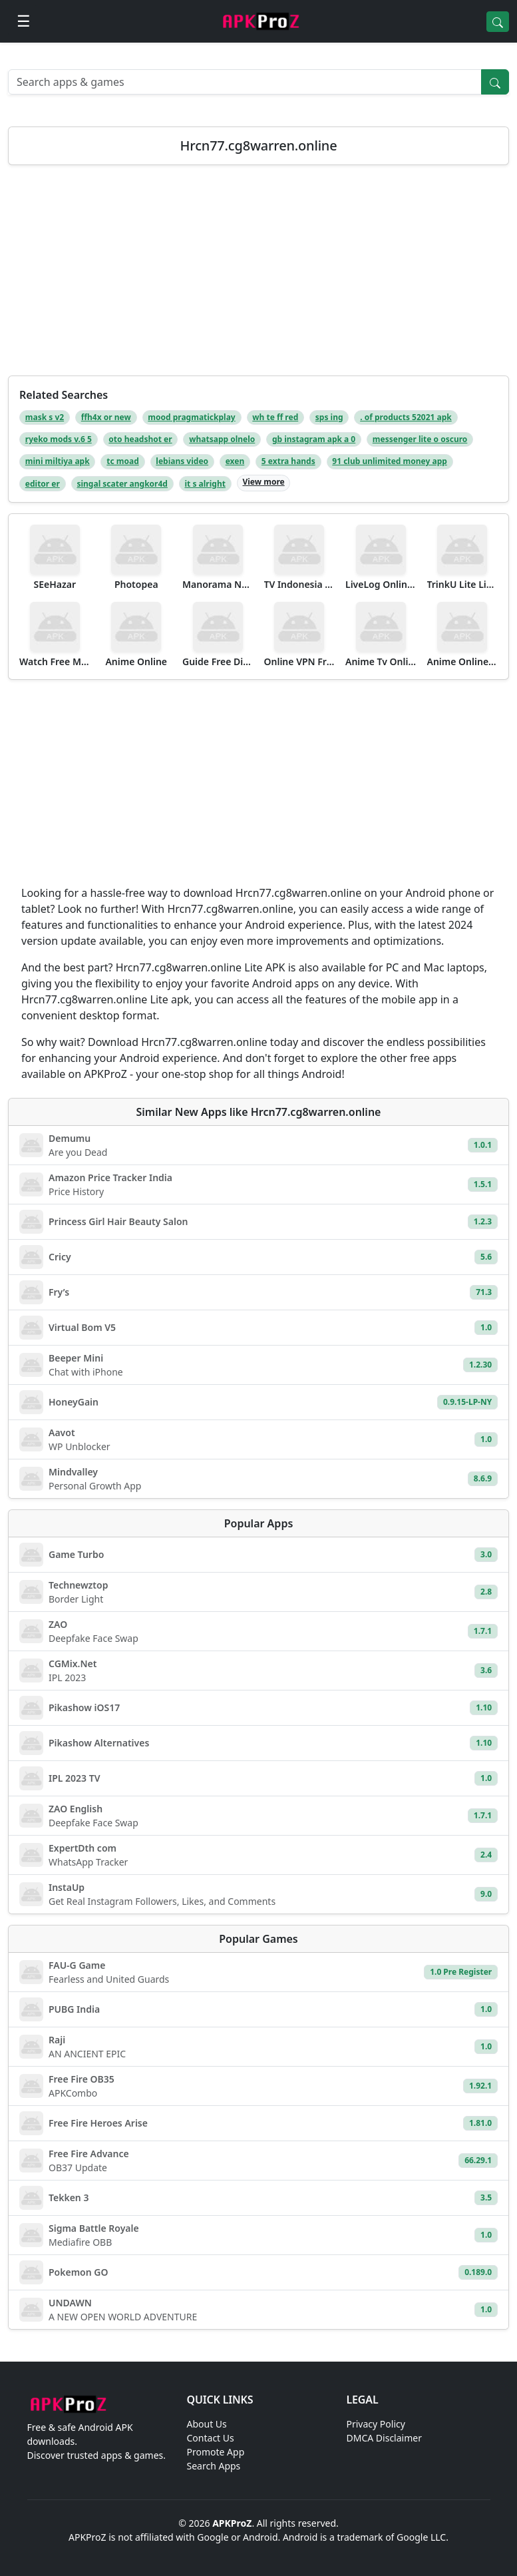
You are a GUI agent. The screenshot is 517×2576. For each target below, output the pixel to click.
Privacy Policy (376, 2424)
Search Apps (214, 2465)
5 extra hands (288, 461)
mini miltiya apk (57, 461)
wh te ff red (275, 417)
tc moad (122, 461)
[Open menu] (23, 21)
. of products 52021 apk (406, 417)
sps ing (329, 417)
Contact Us (210, 2438)
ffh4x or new (106, 417)
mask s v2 (44, 417)
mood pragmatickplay (191, 417)
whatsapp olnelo (222, 439)
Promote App (216, 2452)
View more (263, 481)
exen (235, 461)
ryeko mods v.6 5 (58, 439)
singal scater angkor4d (122, 483)
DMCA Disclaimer (384, 2438)
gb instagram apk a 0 (313, 439)
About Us (207, 2424)
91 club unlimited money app (389, 461)
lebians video (182, 461)
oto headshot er (140, 439)
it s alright (205, 483)
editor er (42, 483)
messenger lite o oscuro (420, 439)
